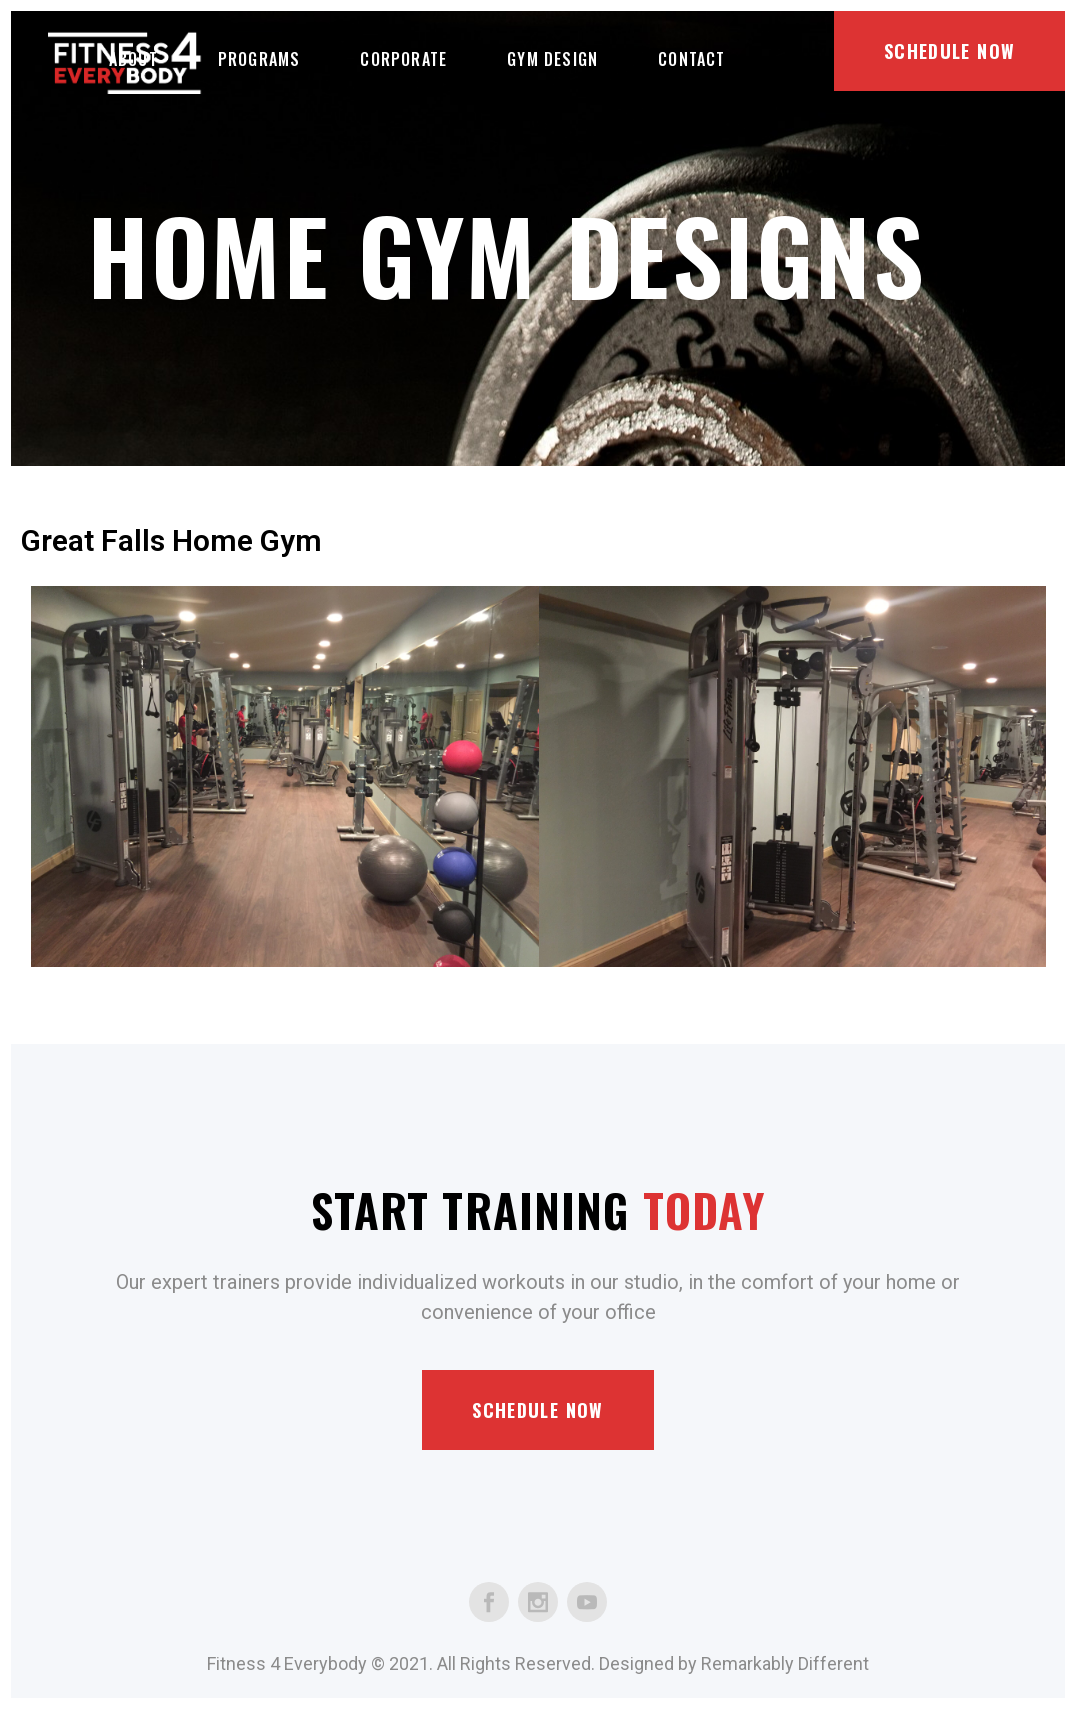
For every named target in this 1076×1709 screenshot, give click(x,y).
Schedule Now (949, 51)
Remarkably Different (785, 1663)
